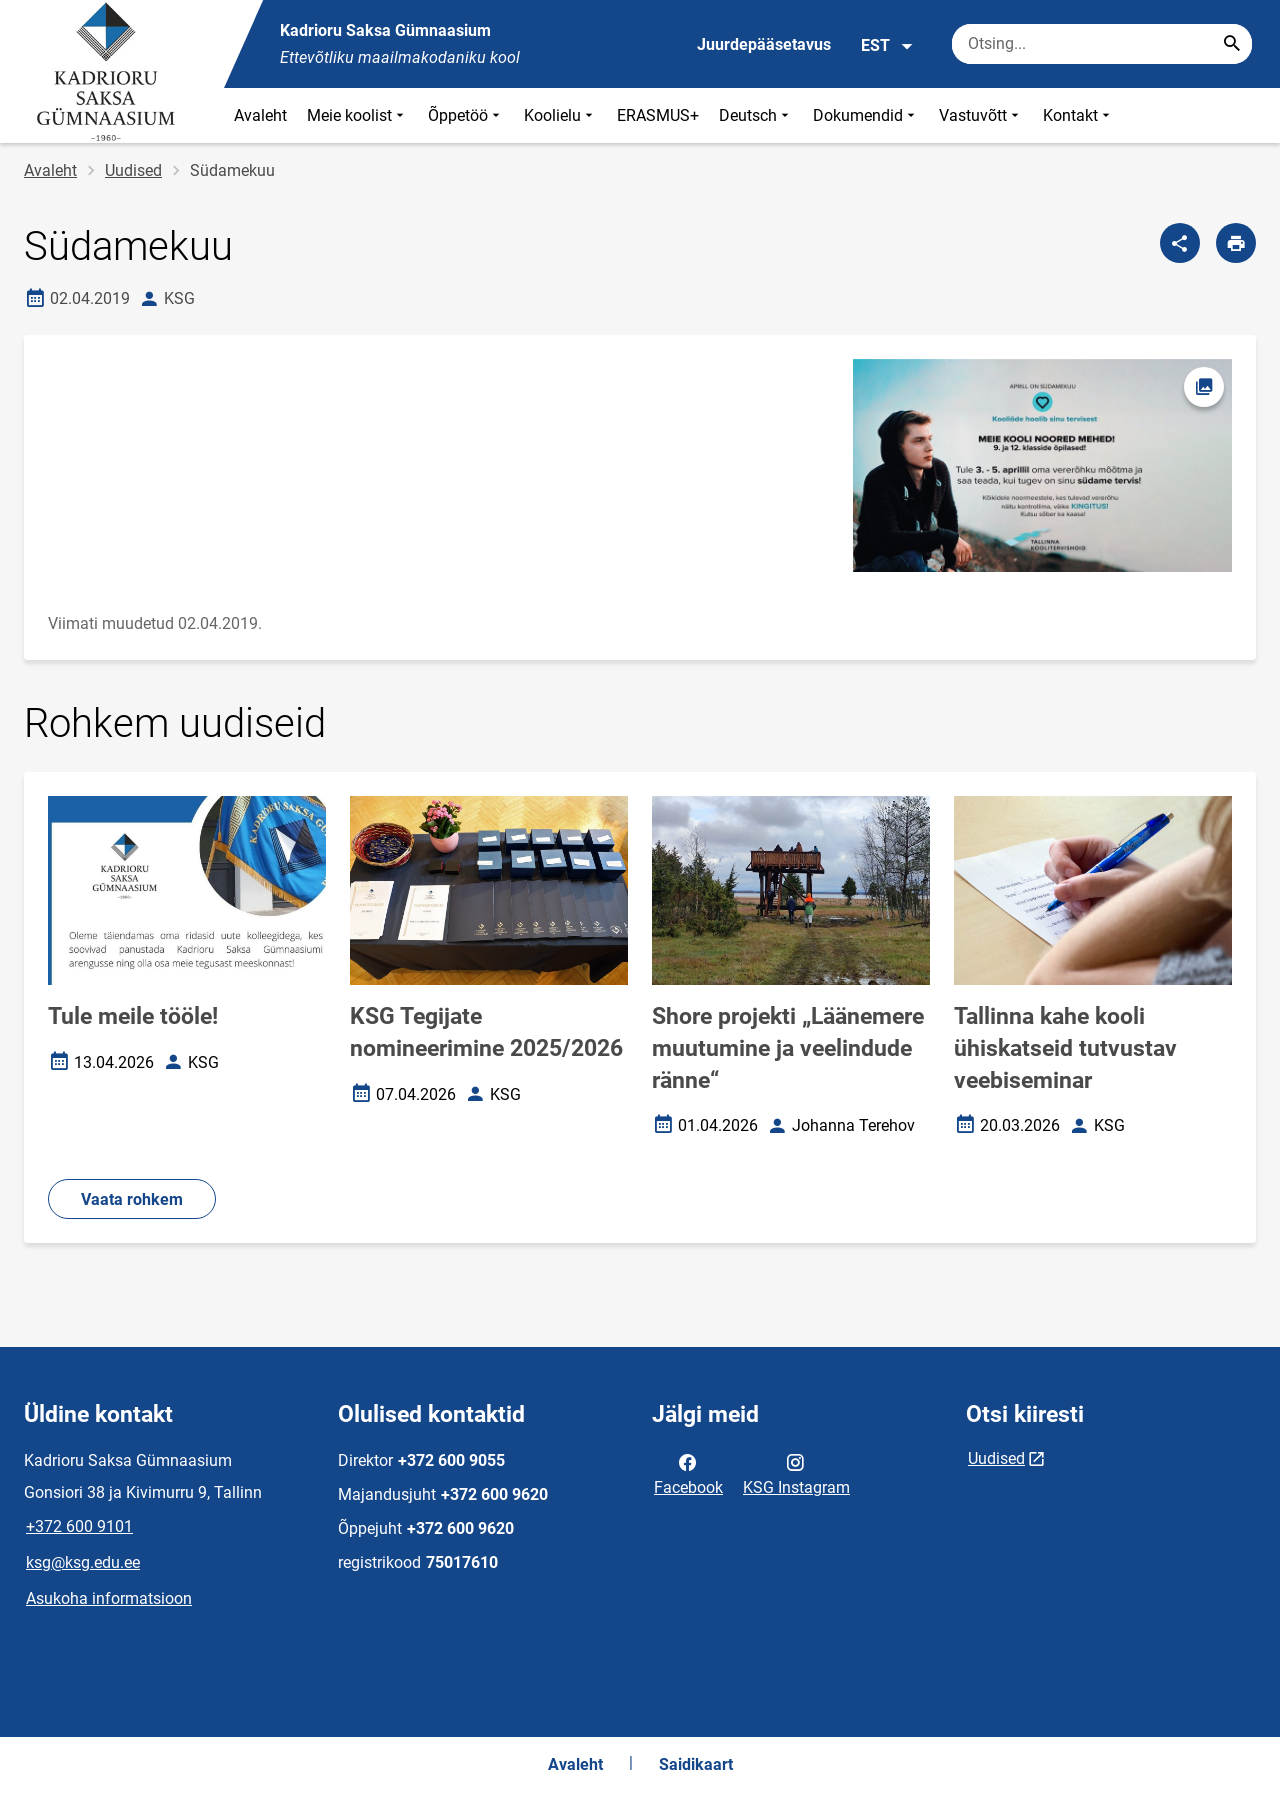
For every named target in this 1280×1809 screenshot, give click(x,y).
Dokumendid (866, 115)
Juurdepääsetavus (764, 44)
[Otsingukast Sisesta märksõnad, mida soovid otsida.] (1102, 44)
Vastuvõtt (981, 115)
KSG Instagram (796, 1473)
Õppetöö (466, 115)
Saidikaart (696, 1764)
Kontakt (1078, 115)
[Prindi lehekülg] (1236, 243)
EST (887, 46)
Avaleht (260, 115)
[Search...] (1232, 44)
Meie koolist (357, 115)
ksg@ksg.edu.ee (83, 1562)
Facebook (688, 1473)
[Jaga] (1180, 243)
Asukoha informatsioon (109, 1598)
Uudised (133, 170)
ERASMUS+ (658, 115)
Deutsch (756, 115)
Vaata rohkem (132, 1199)
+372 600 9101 (79, 1526)
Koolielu (560, 115)
